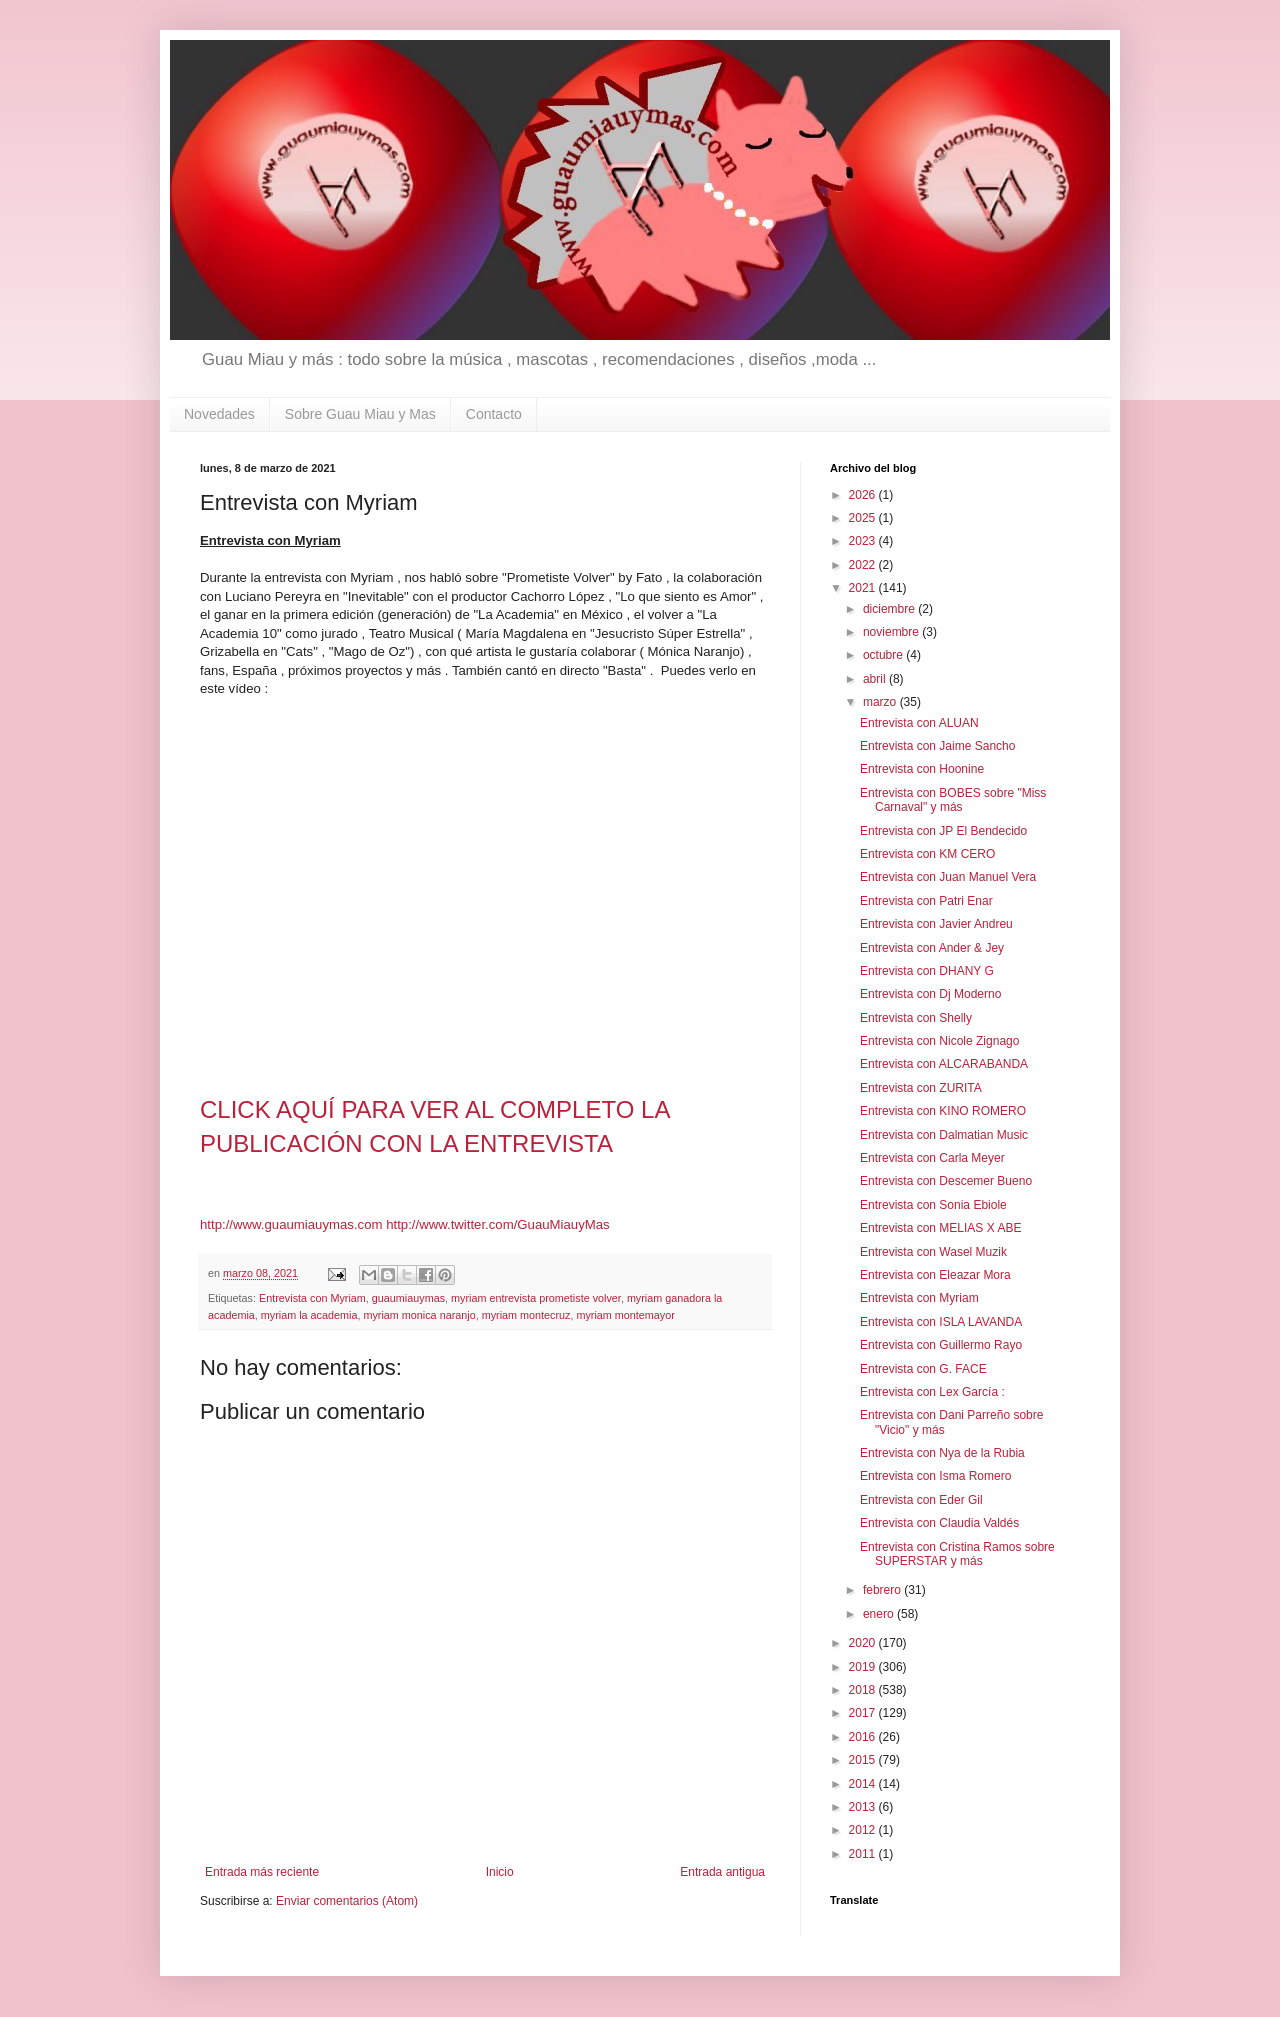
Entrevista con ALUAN (919, 723)
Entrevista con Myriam (312, 1298)
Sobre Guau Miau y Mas (360, 414)
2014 (864, 1784)
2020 (864, 1643)
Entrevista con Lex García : (932, 1392)
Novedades (219, 414)
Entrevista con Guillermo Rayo (941, 1345)
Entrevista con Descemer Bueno (946, 1181)
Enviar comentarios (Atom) (347, 1901)
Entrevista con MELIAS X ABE (940, 1228)
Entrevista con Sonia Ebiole (933, 1205)
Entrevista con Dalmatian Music (944, 1135)
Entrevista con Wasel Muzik (933, 1252)
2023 (864, 541)
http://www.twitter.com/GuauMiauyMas (498, 1224)
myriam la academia (309, 1315)
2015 (864, 1760)
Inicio (500, 1872)
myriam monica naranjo (419, 1315)
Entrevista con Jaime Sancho (937, 746)
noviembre (892, 632)
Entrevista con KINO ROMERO (943, 1111)
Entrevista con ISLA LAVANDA (941, 1322)
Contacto (494, 414)
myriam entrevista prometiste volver (536, 1298)
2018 (864, 1690)
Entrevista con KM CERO (927, 854)
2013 (864, 1807)
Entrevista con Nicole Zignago (939, 1041)
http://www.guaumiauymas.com (291, 1224)
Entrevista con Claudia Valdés (939, 1523)
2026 (864, 495)
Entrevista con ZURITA (921, 1088)
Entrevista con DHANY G (927, 971)
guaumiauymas (408, 1298)
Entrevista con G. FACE (923, 1369)
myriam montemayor (625, 1315)
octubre (884, 655)
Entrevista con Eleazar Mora (935, 1275)
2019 (864, 1667)
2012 (864, 1830)
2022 (864, 565)
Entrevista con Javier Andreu (936, 924)
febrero (883, 1590)
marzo (881, 702)
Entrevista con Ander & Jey (932, 948)
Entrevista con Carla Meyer (932, 1158)
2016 (864, 1737)
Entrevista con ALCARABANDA (944, 1064)
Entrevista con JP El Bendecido (943, 831)
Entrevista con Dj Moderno (930, 994)
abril (876, 679)
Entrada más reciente (262, 1872)
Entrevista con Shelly (916, 1018)
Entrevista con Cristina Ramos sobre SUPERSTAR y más (957, 1554)
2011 (864, 1854)
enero (880, 1614)
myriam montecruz (526, 1315)
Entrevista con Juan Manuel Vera (948, 877)
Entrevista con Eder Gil (921, 1500)
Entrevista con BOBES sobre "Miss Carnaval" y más (953, 800)
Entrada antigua (722, 1872)
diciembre (890, 609)
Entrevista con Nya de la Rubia (942, 1453)
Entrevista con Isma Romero (935, 1476)
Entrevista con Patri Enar (926, 901)
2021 (864, 588)
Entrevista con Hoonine (922, 769)
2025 (864, 518)
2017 (864, 1713)
